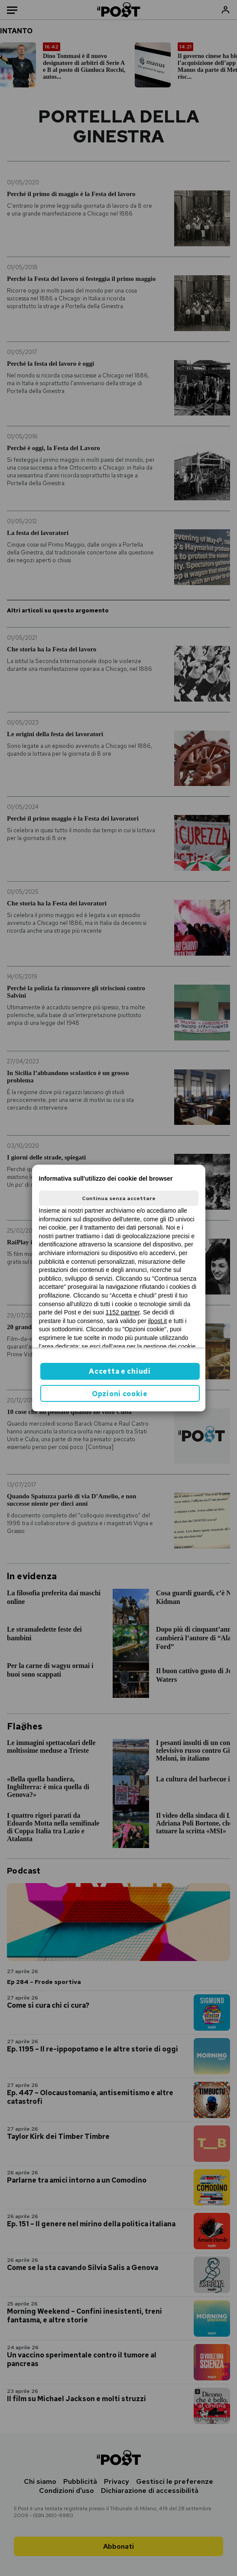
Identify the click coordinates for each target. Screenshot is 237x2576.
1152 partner (123, 1312)
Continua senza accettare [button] (119, 1198)
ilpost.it (157, 1320)
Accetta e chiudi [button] (119, 1371)
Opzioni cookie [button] (120, 1393)
